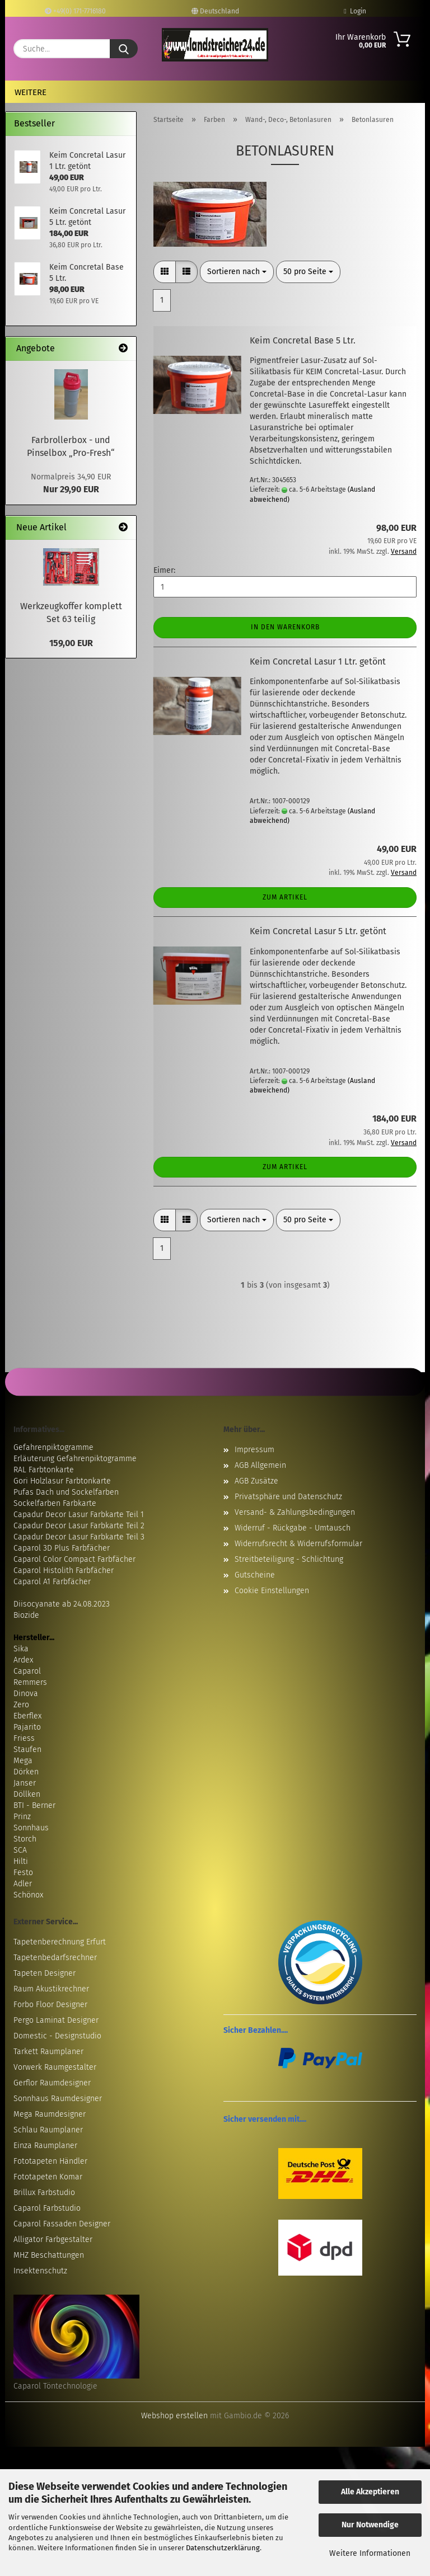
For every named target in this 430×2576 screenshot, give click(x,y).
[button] (164, 272)
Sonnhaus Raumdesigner (57, 2098)
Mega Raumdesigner (49, 2114)
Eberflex (27, 1716)
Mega (22, 1760)
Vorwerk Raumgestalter (54, 2067)
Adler (22, 1884)
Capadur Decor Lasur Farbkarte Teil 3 (78, 1537)
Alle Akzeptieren (370, 2492)
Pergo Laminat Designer (56, 2020)
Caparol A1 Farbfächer (52, 1581)
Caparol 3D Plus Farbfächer (61, 1548)
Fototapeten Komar (47, 2177)
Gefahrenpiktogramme (53, 1447)
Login (355, 11)
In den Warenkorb (285, 627)
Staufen (27, 1749)
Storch (24, 1839)
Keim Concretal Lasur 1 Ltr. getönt (318, 661)
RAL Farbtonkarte (43, 1470)
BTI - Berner (34, 1805)
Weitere (30, 92)
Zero (21, 1705)
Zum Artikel (285, 897)
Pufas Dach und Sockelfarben (66, 1492)
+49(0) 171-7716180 (75, 11)
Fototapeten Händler (50, 2161)
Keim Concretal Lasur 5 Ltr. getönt (318, 931)
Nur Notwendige (370, 2525)
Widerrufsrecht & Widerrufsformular (298, 1543)
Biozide (26, 1615)
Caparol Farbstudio (47, 2208)
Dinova (25, 1693)
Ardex (23, 1660)
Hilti (20, 1861)
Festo (23, 1872)
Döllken (26, 1794)
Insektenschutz (40, 2271)
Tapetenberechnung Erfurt (59, 1942)
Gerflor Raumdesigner (52, 2083)
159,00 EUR (71, 643)
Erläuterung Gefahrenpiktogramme (75, 1458)
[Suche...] (124, 48)
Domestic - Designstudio (57, 2036)
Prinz (22, 1816)
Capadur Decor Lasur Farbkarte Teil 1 (78, 1514)
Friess (24, 1738)
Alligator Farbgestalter (52, 2239)
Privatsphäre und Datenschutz (288, 1496)
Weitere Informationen (369, 2553)
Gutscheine (255, 1575)
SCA (20, 1850)
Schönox (28, 1895)
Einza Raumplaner (45, 2145)
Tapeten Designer (44, 1973)
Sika (21, 1649)
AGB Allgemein (260, 1465)
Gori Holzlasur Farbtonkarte (62, 1481)
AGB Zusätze (256, 1481)
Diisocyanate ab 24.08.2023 (61, 1604)
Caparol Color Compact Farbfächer (74, 1559)
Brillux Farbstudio (44, 2192)
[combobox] (237, 272)
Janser (24, 1783)
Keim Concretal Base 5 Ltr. (303, 340)
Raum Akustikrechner (51, 1989)
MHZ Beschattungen (48, 2255)
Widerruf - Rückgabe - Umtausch (292, 1528)
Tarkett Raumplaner (48, 2051)
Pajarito (27, 1727)
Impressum (254, 1449)
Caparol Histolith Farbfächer (63, 1570)
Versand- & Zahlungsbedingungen (295, 1512)
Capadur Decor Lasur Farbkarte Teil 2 (78, 1525)
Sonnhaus (31, 1828)
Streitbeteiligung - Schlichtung (289, 1559)
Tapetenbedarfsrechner (55, 1957)
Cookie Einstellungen (272, 1590)
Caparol (27, 1671)
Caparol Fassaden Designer (61, 2224)
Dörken (26, 1772)
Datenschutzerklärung (223, 2548)
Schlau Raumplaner (48, 2130)
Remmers (30, 1682)
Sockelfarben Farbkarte (54, 1503)
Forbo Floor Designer (50, 2004)
